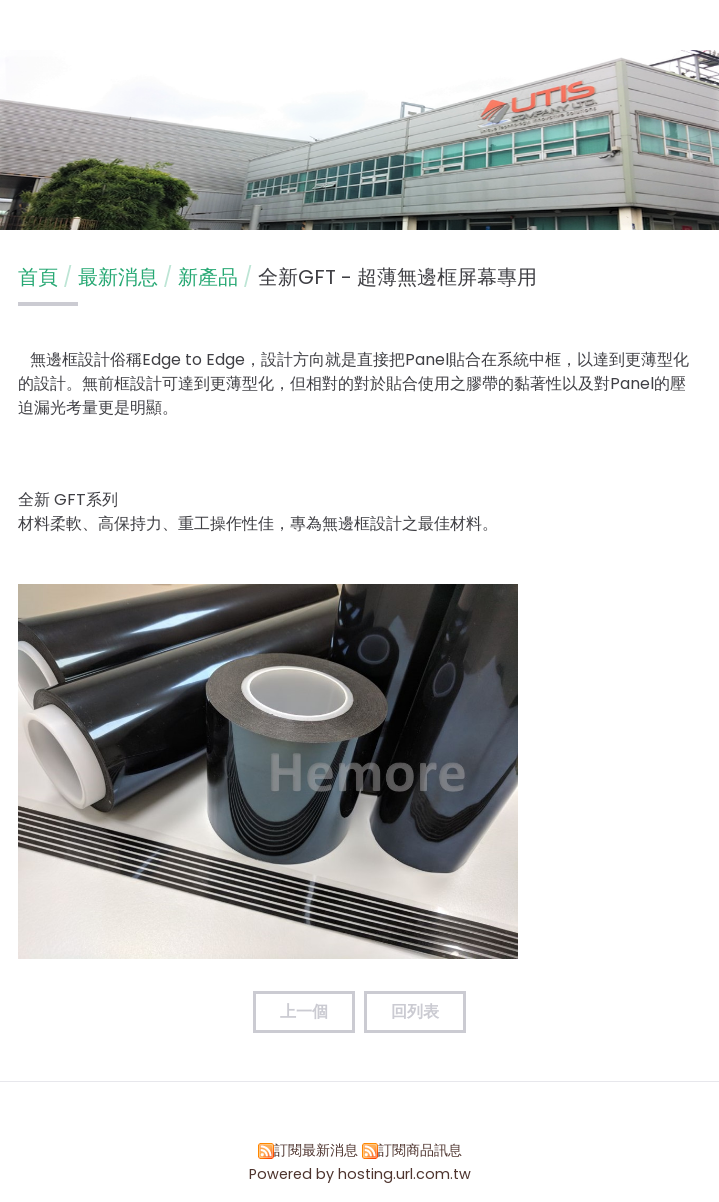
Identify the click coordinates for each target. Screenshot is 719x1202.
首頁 (38, 277)
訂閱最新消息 (316, 1150)
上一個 (304, 1011)
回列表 (415, 1011)
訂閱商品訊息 (420, 1150)
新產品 (208, 277)
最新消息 (120, 277)
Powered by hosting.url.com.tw (360, 1174)
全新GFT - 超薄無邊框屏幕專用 (397, 277)
